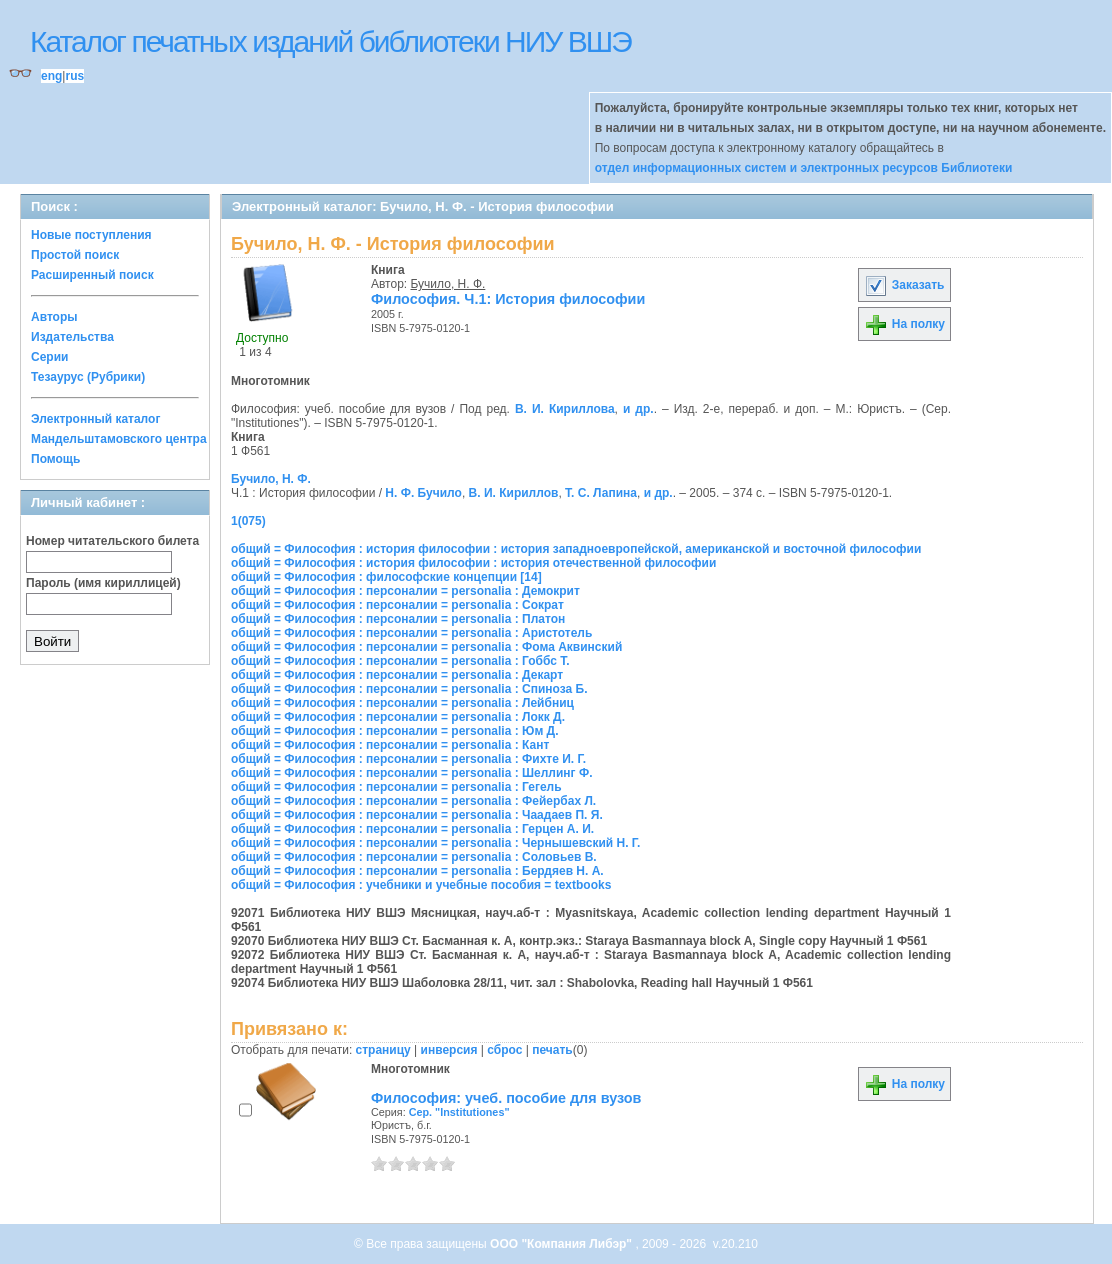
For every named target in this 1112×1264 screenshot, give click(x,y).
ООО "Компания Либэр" (562, 1244)
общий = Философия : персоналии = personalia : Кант (390, 745)
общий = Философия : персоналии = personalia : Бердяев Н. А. (417, 871)
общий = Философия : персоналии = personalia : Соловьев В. (414, 857)
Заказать (904, 285)
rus (74, 76)
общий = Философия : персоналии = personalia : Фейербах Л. (413, 801)
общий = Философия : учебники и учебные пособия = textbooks (421, 885)
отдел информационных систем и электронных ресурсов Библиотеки (804, 168)
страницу (383, 1050)
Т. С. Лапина (601, 493)
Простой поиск (75, 255)
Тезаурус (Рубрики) (88, 377)
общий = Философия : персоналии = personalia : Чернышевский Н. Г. (435, 843)
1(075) (248, 521)
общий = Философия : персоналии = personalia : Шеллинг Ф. (412, 773)
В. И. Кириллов (514, 493)
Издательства (72, 337)
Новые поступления (91, 235)
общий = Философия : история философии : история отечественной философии (473, 563)
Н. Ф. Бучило (423, 493)
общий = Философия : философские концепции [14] (386, 577)
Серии (49, 357)
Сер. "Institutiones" (459, 1112)
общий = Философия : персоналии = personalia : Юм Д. (395, 731)
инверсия (449, 1050)
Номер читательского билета (112, 541)
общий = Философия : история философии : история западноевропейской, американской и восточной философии (576, 549)
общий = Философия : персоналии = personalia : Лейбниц (402, 703)
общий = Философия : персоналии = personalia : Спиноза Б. (409, 689)
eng (51, 76)
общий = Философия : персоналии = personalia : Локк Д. (398, 717)
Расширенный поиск (92, 275)
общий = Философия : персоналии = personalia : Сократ (397, 605)
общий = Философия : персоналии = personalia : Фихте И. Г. (408, 759)
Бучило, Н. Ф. (448, 284)
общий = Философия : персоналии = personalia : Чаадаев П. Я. (417, 815)
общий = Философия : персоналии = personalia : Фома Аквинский (426, 647)
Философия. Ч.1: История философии (508, 299)
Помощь (55, 459)
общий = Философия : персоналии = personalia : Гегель (396, 787)
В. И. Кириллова (565, 409)
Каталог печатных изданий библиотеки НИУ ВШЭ (330, 41)
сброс (504, 1050)
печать (552, 1050)
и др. (638, 409)
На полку (904, 324)
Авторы (54, 317)
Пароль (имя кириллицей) (103, 583)
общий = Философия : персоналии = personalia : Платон (398, 619)
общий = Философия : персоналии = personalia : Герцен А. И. (412, 829)
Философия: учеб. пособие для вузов (506, 1098)
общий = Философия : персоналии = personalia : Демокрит (405, 591)
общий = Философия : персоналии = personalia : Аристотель (411, 633)
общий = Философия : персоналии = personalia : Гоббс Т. (400, 661)
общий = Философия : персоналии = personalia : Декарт (397, 675)
